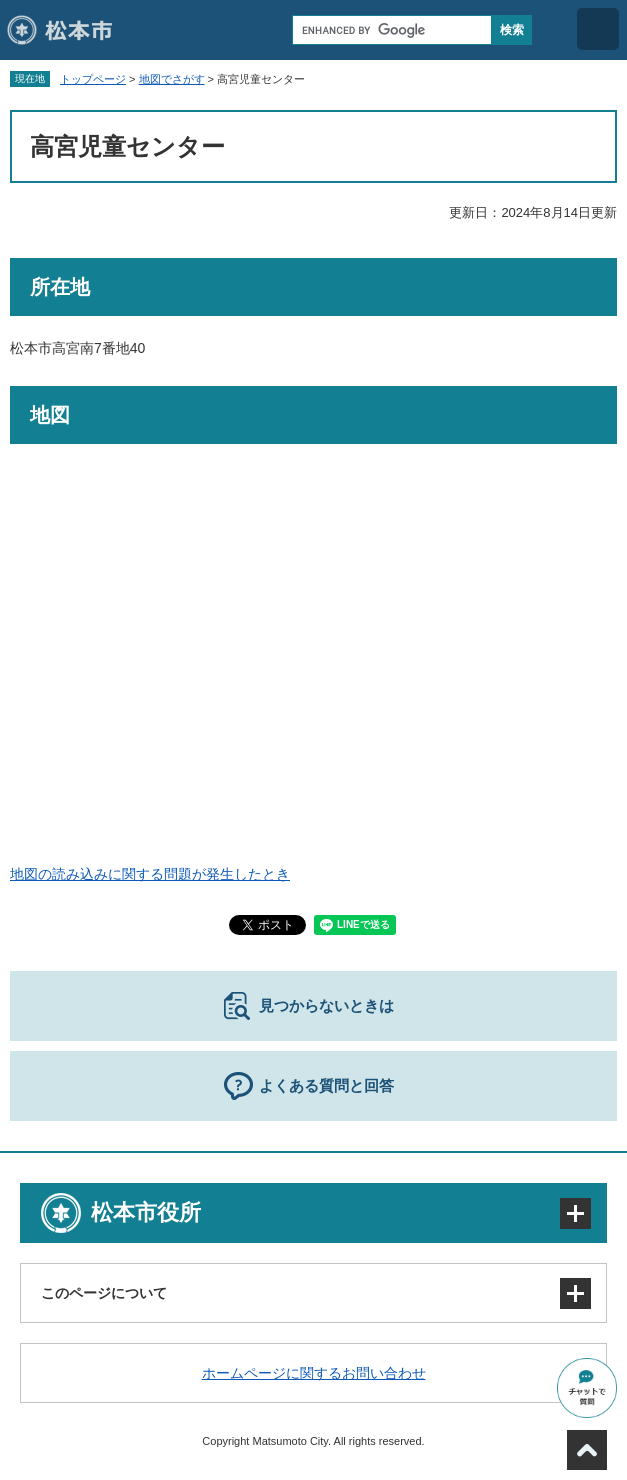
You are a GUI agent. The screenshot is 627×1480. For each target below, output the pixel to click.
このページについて (104, 1293)
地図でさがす (172, 79)
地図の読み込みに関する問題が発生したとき (150, 874)
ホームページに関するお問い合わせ (314, 1373)
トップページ (93, 79)
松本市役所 (146, 1212)
